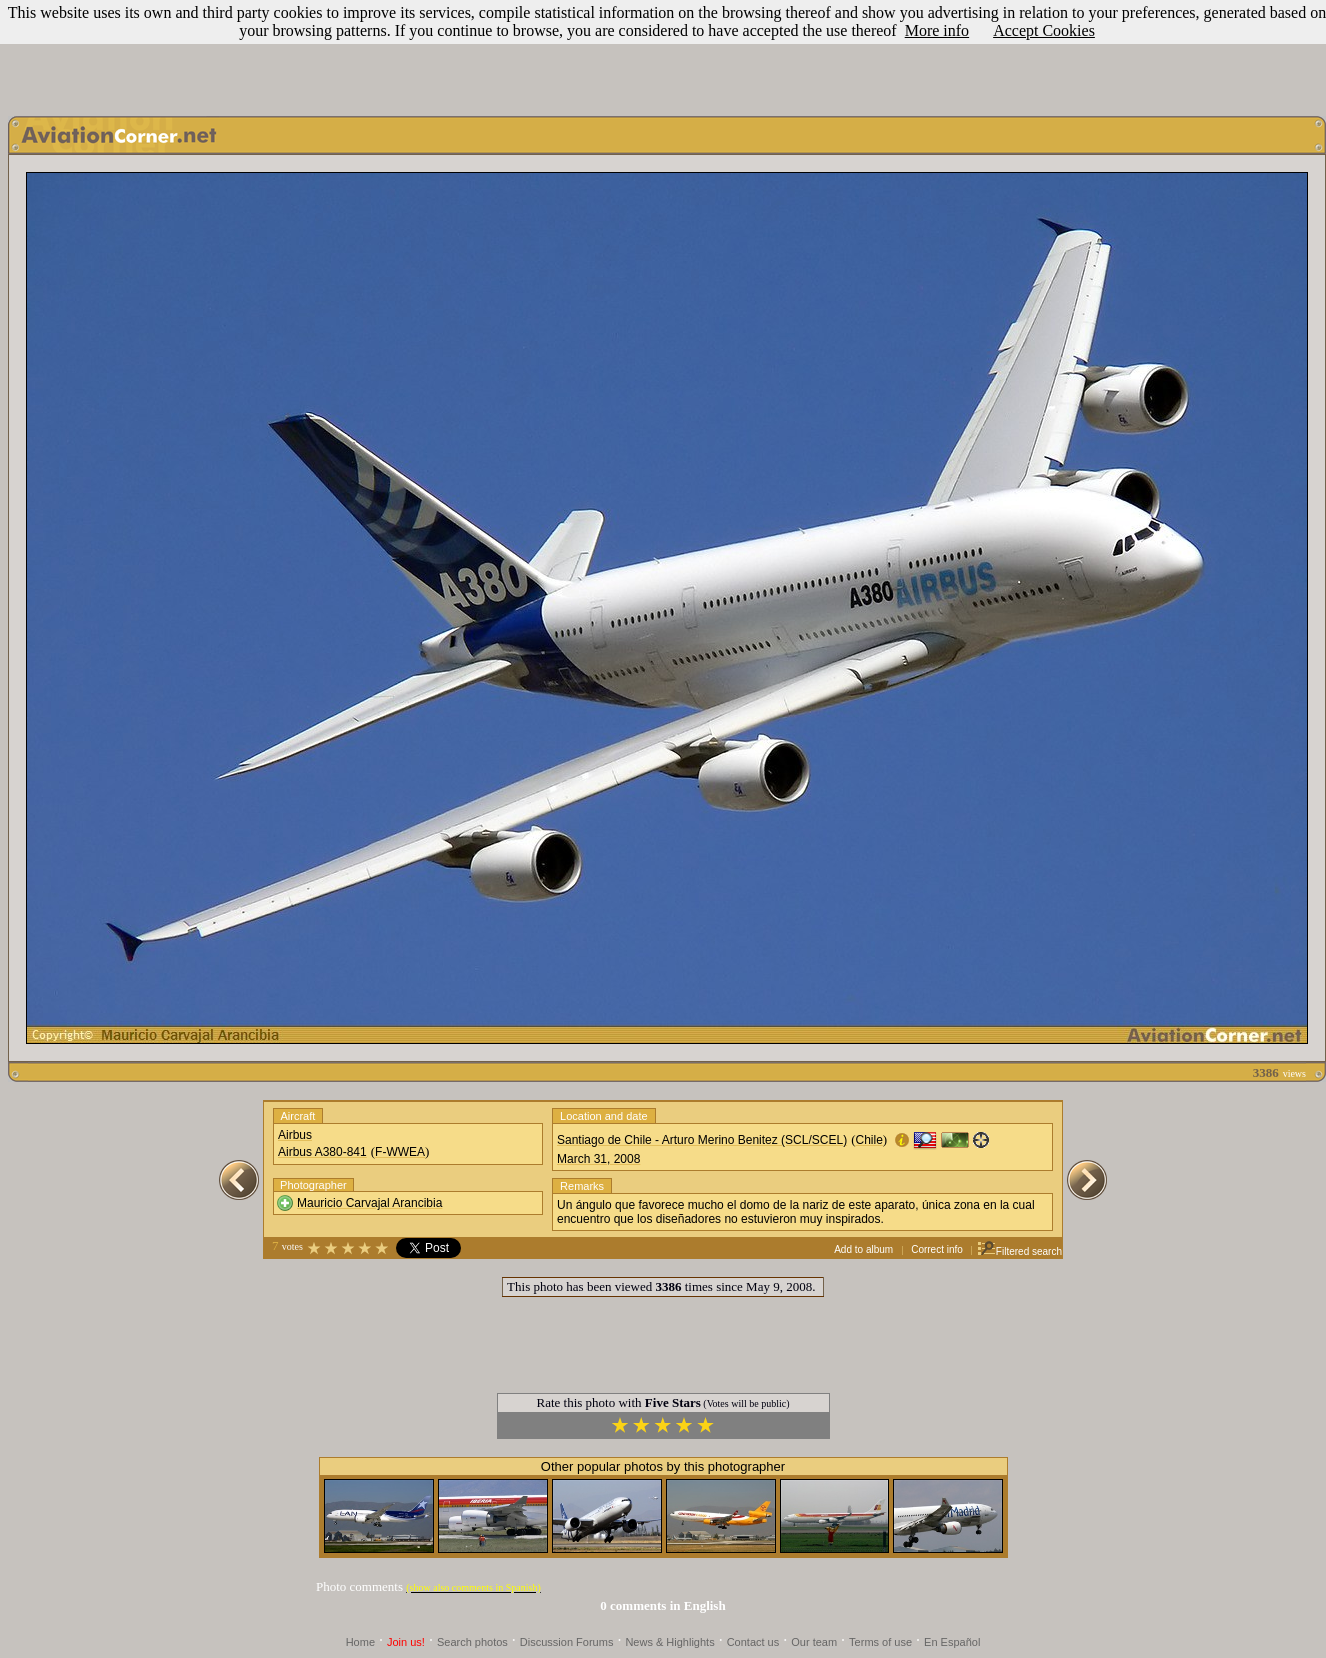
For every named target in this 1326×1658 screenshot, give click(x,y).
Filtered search (1019, 1251)
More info (937, 30)
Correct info (937, 1249)
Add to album (863, 1249)
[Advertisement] (663, 53)
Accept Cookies (1044, 30)
